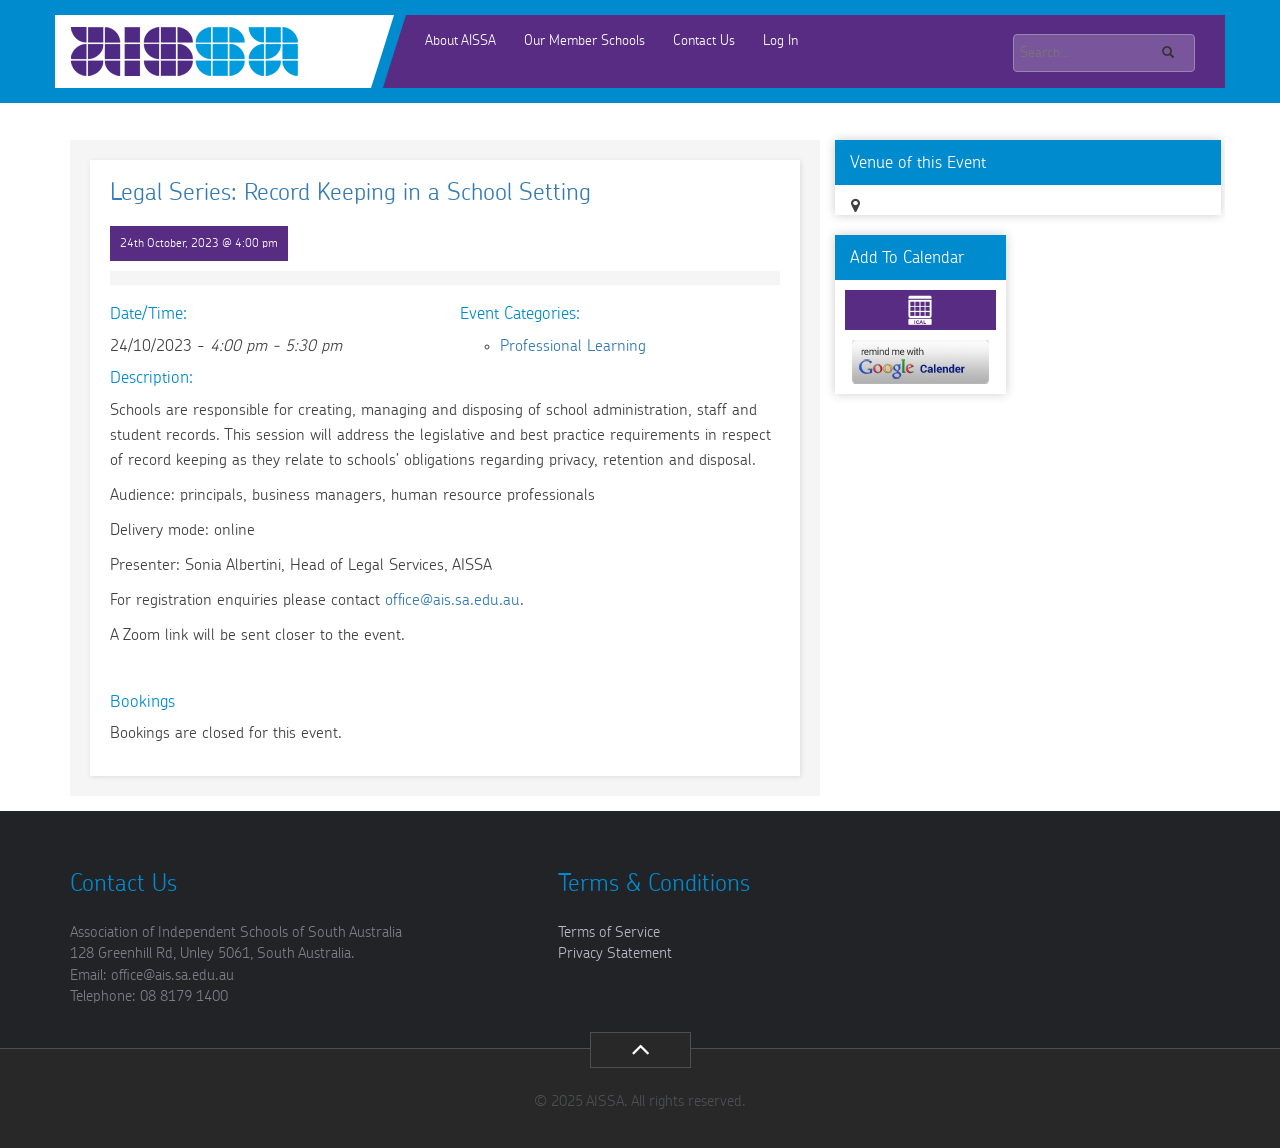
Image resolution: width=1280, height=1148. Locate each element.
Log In (780, 41)
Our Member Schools (584, 41)
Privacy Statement (615, 953)
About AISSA (460, 41)
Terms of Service (609, 932)
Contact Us (704, 41)
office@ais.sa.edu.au (452, 600)
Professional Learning (573, 346)
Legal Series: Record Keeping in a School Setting (350, 193)
